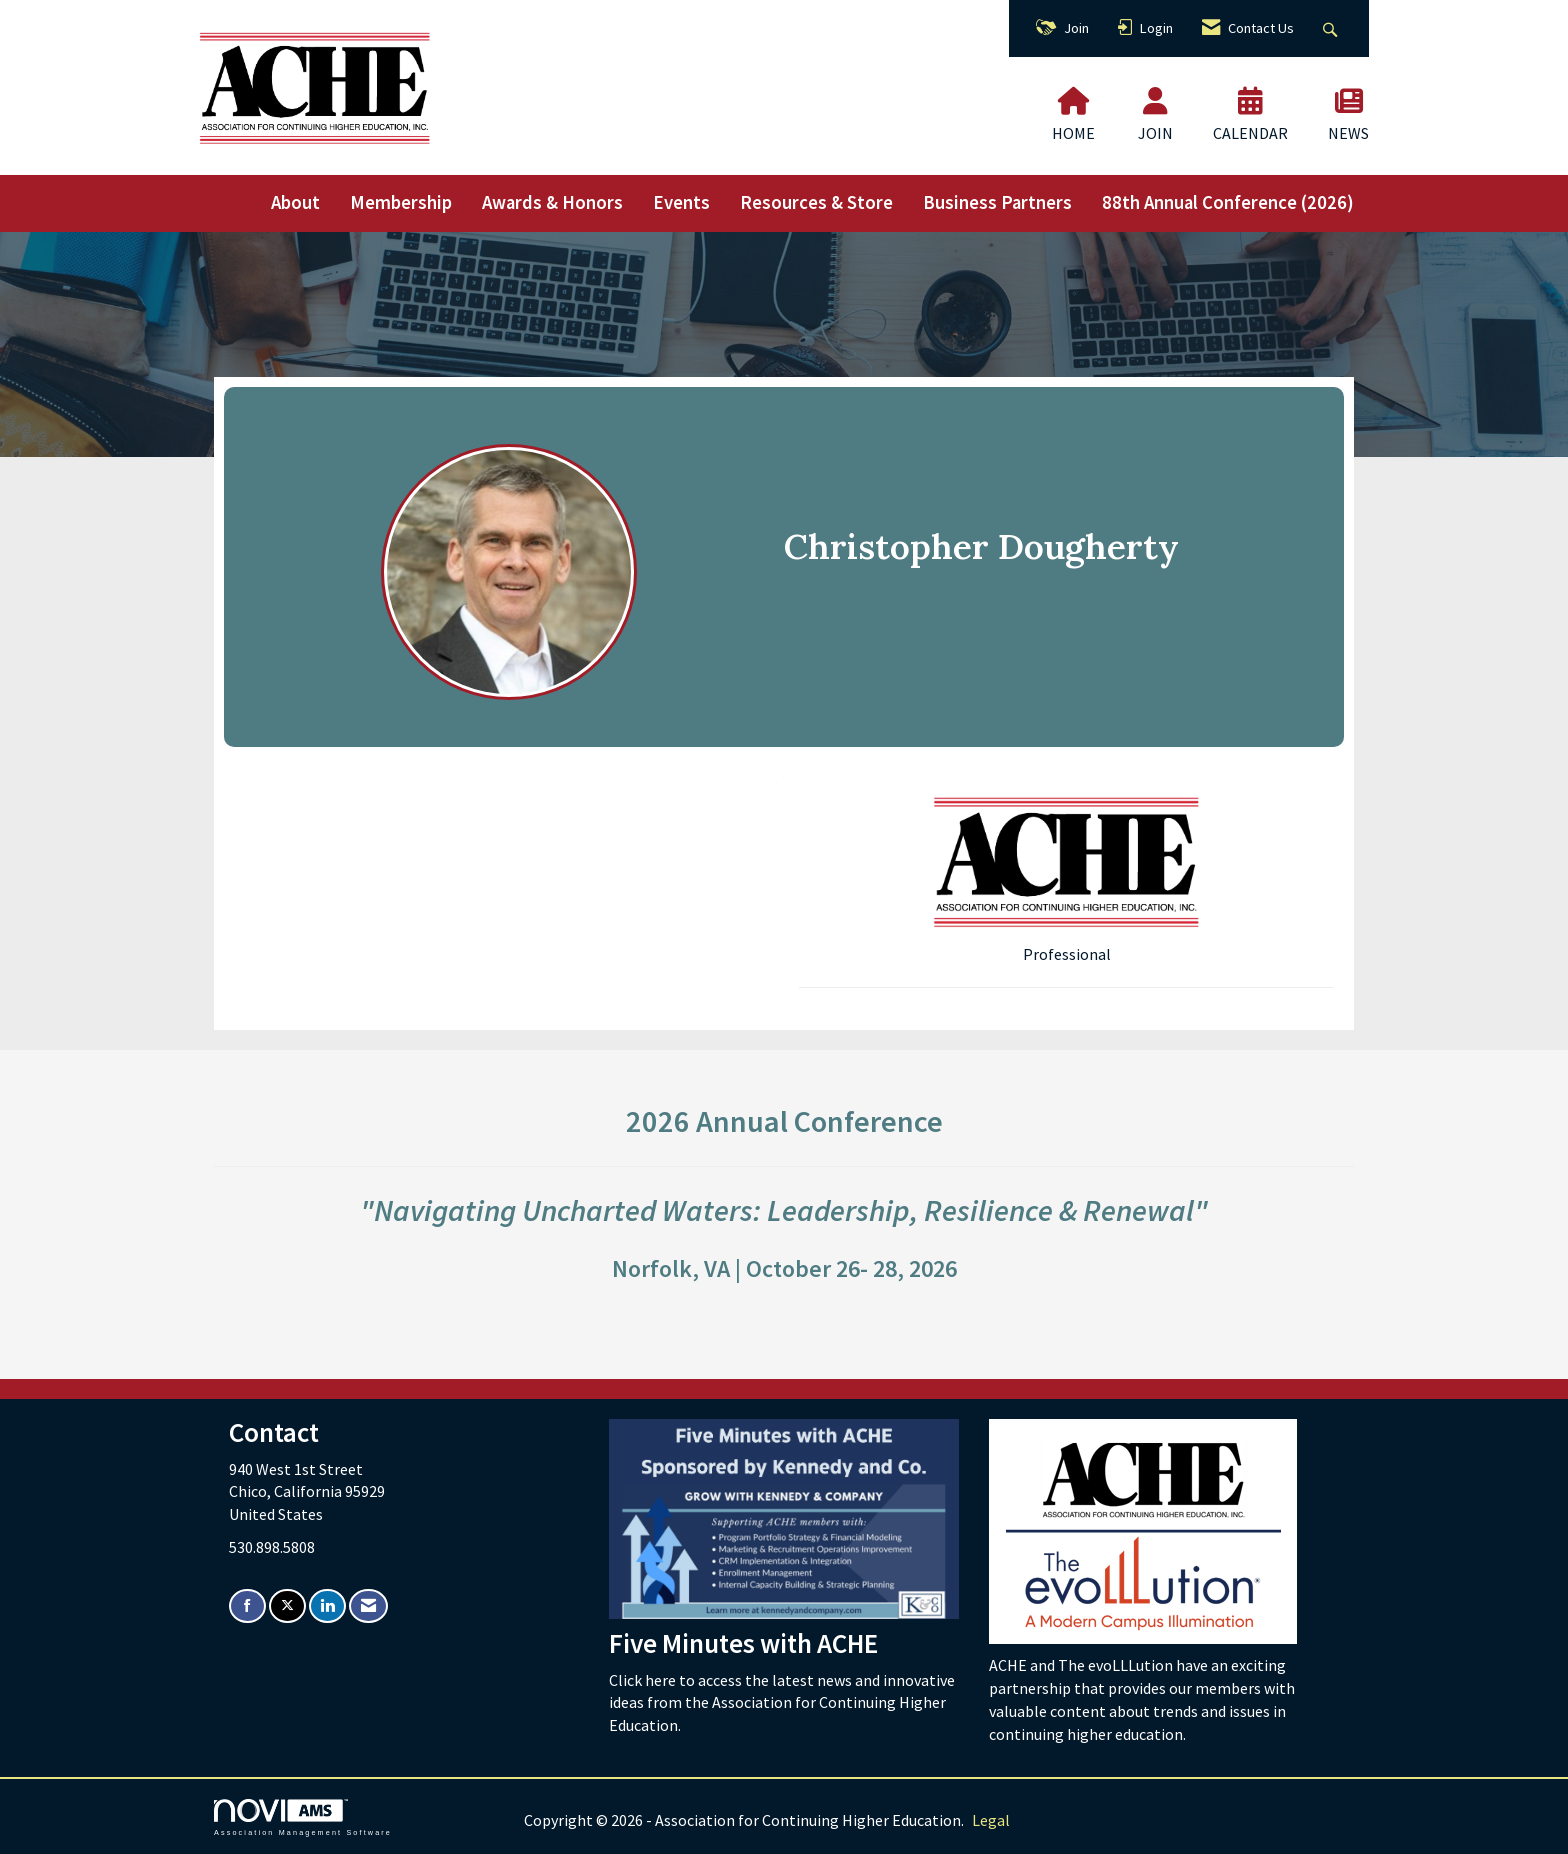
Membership (401, 202)
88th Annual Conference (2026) (1228, 202)
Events (681, 202)
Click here (644, 1680)
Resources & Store (816, 202)
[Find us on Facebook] (247, 1606)
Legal (991, 1820)
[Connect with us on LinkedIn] (327, 1606)
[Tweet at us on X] (287, 1606)
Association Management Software (303, 1817)
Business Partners (997, 202)
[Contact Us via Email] (368, 1606)
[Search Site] (1332, 28)
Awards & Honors (552, 202)
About (295, 202)
